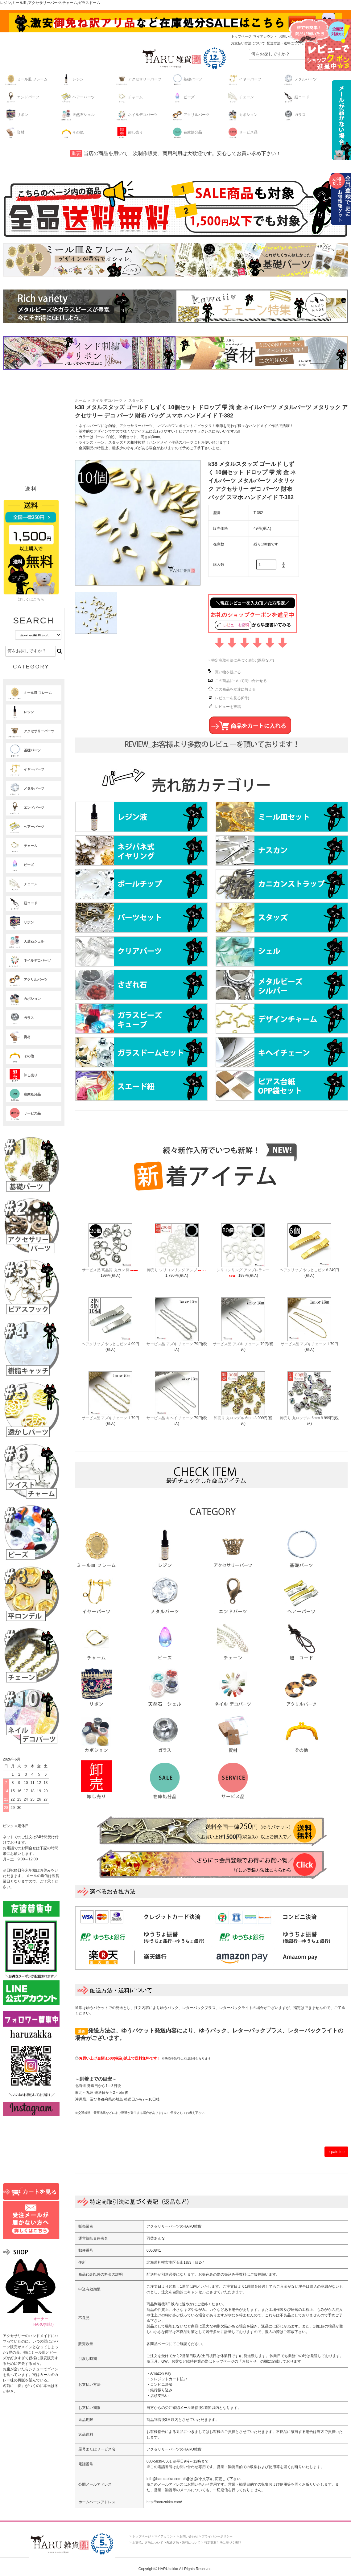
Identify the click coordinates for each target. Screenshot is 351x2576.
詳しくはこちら (31, 599)
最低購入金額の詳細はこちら (340, 120)
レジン (72, 79)
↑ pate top (336, 2152)
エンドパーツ (22, 97)
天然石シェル (77, 115)
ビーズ (183, 97)
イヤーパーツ (244, 79)
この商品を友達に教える (235, 689)
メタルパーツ (299, 79)
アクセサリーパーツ (138, 79)
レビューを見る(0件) (232, 698)
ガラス (294, 115)
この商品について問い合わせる (241, 681)
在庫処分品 (186, 132)
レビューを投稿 (228, 707)
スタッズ (135, 400)
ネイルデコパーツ (137, 115)
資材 (14, 132)
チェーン (240, 97)
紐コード (295, 97)
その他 (72, 132)
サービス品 (242, 132)
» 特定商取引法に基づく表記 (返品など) (241, 660)
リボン (16, 115)
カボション (242, 115)
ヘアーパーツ (77, 97)
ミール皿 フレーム (26, 79)
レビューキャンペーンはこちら (320, 44)
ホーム (80, 400)
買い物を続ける (228, 672)
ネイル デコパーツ (107, 400)
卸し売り (129, 132)
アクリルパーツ (190, 115)
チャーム (129, 97)
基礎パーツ (186, 79)
